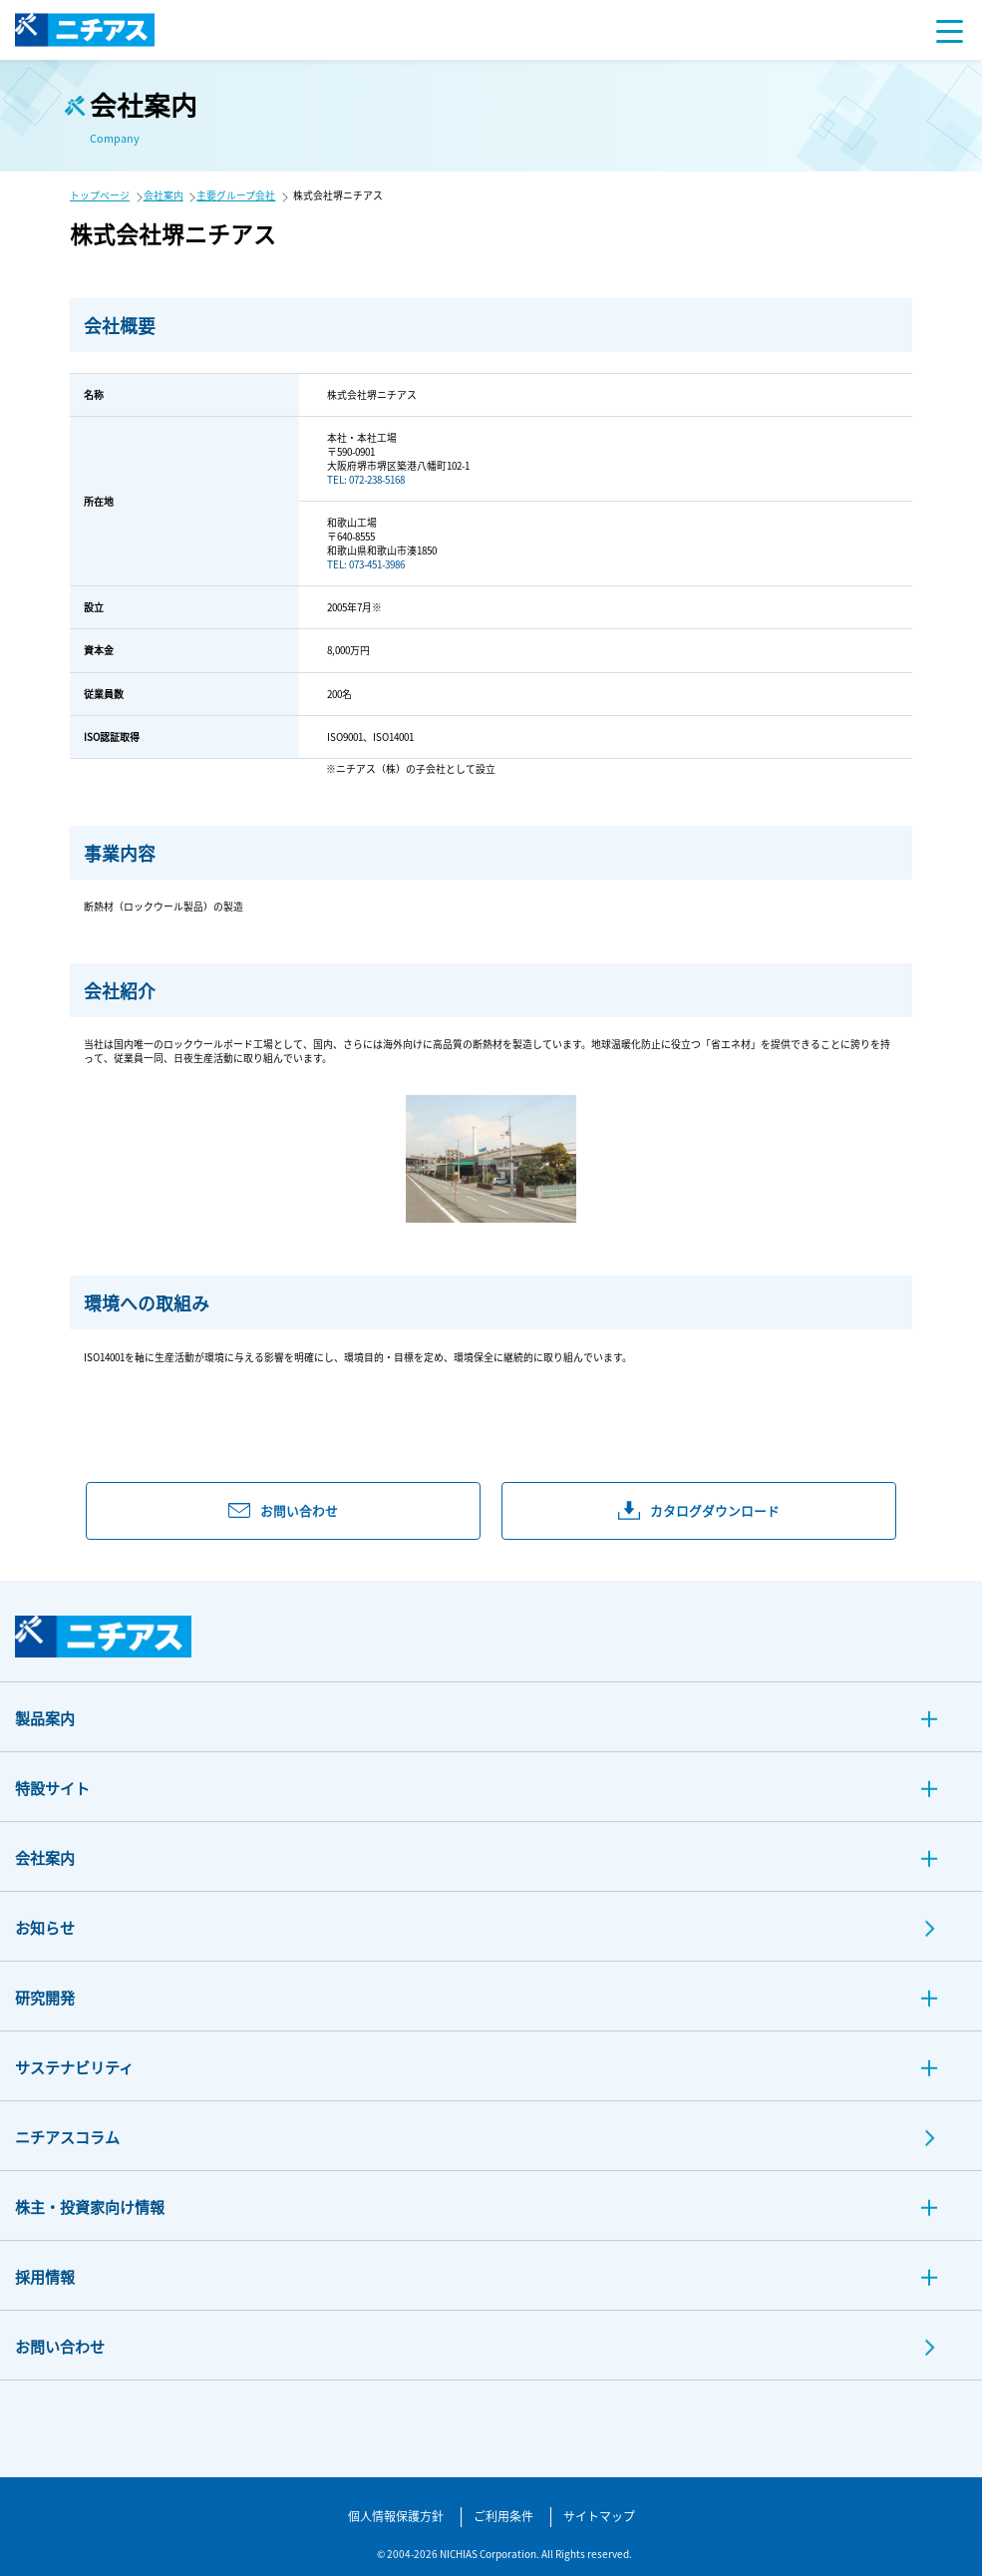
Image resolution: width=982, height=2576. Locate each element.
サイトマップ (599, 2515)
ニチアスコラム (67, 2136)
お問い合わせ (60, 2346)
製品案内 (45, 1717)
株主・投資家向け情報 (89, 2206)
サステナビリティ (74, 2066)
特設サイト (52, 1787)
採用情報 (45, 2276)
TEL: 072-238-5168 (366, 480)
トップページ (100, 195)
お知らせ (45, 1927)
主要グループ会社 (235, 195)
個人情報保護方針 (396, 2515)
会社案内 (163, 195)
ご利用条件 (503, 2515)
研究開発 (45, 1997)
